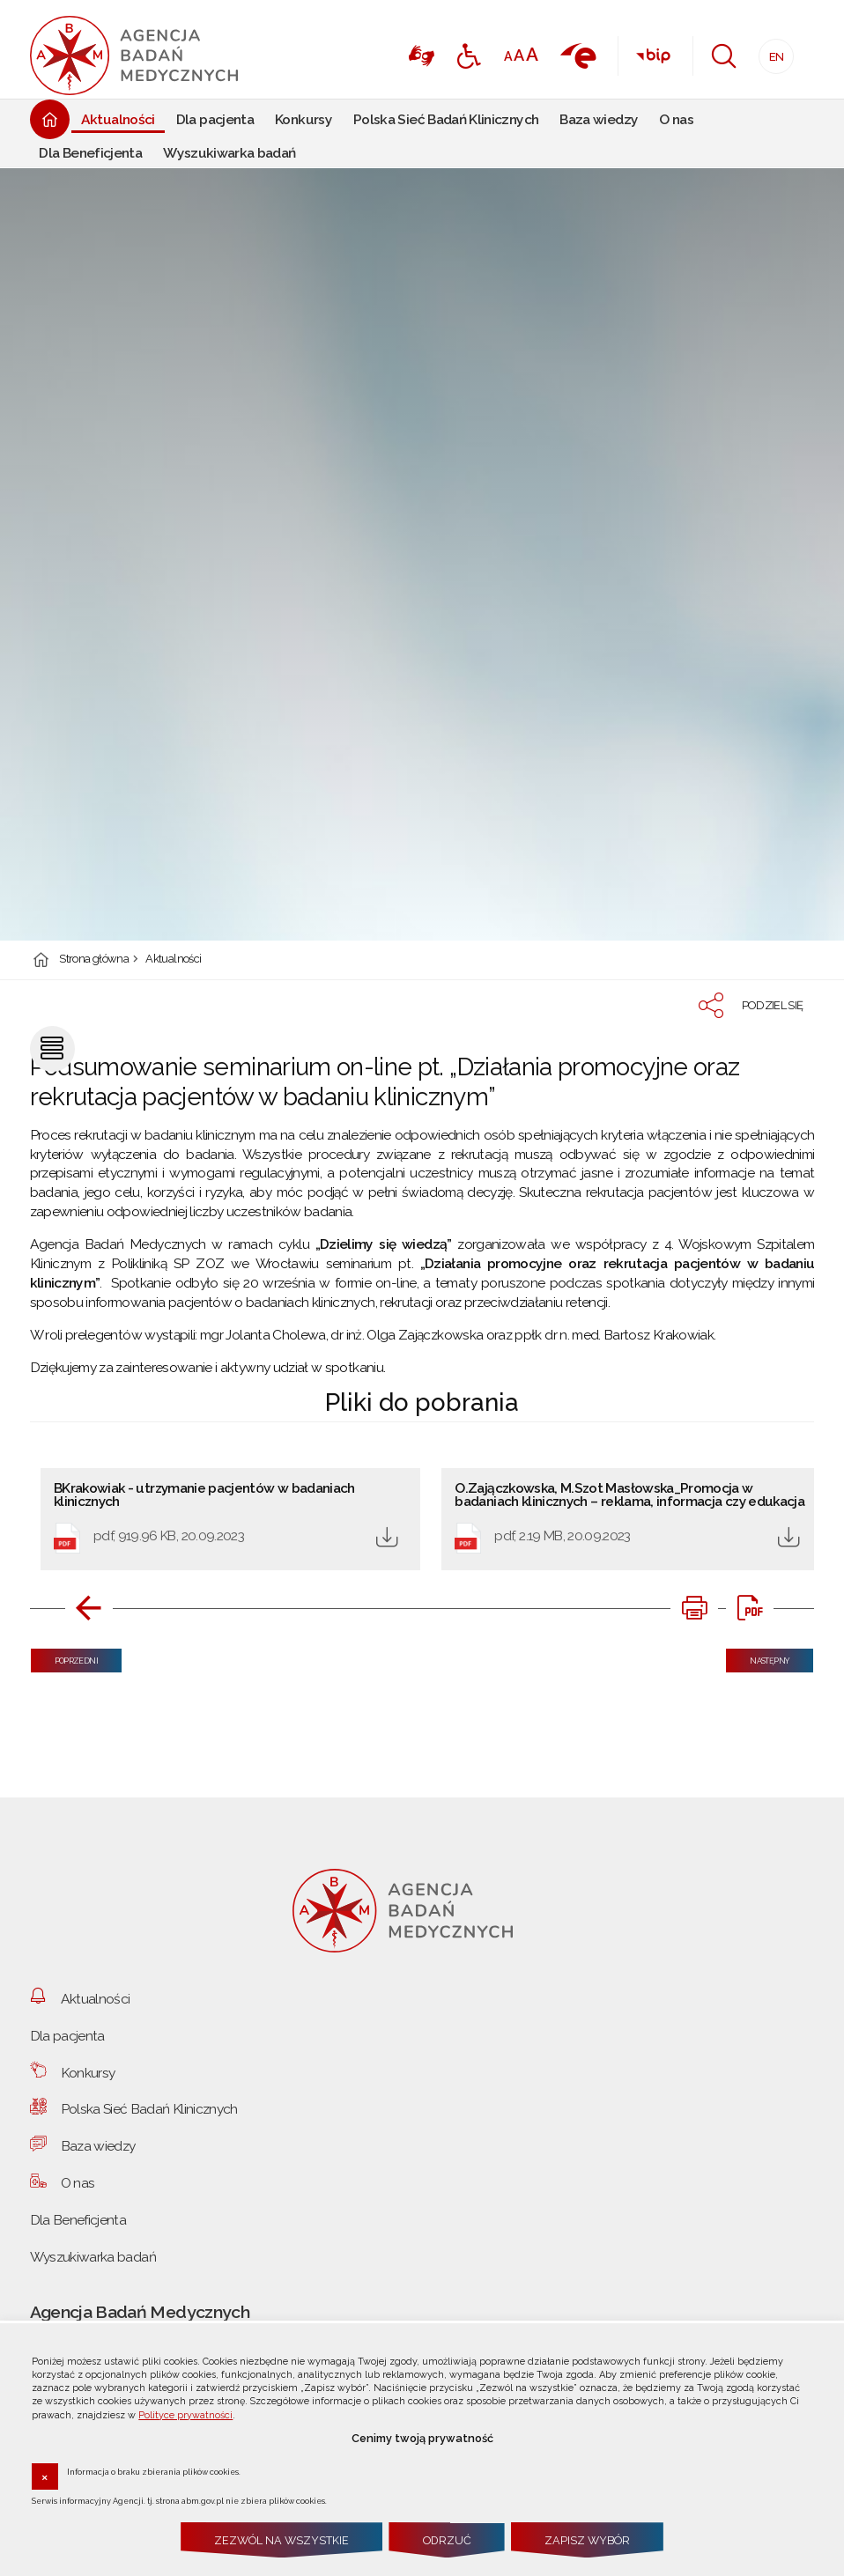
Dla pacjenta (67, 2035)
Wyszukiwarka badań (93, 2256)
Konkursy (88, 2072)
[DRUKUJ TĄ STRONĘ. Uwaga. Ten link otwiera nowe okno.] (694, 1608)
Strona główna (94, 959)
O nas (78, 2182)
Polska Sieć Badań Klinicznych (149, 2108)
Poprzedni (64, 1657)
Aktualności (173, 959)
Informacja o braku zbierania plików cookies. (154, 2471)
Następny (757, 1657)
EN (771, 51)
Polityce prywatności (185, 2415)
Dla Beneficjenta (78, 2219)
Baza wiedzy (98, 2145)
